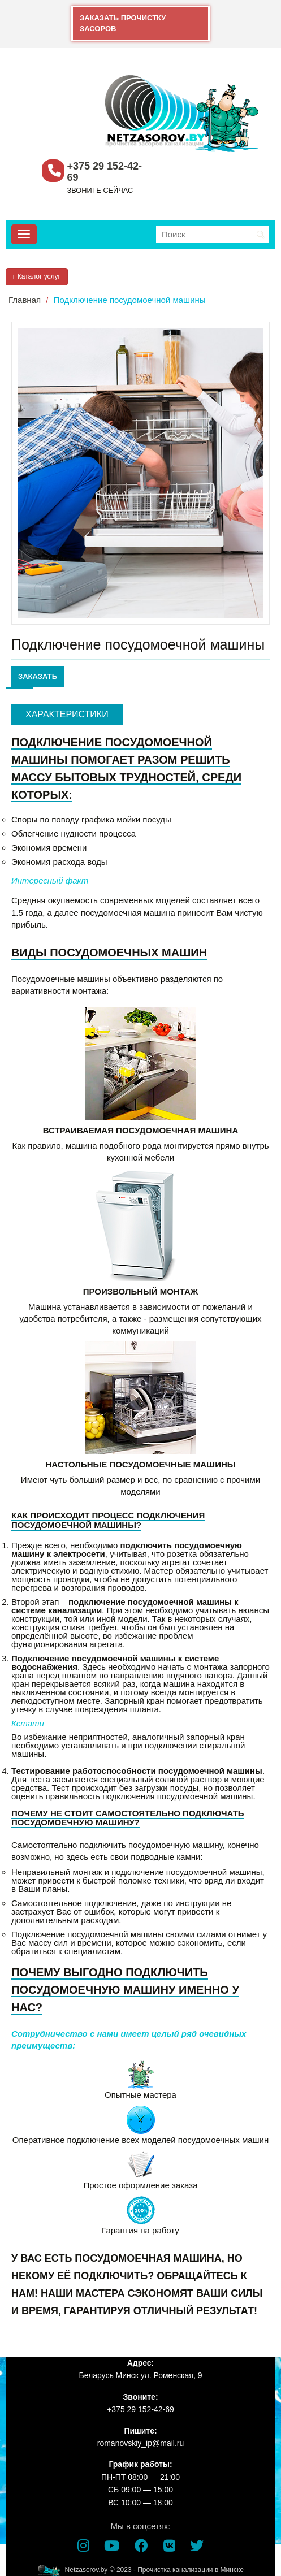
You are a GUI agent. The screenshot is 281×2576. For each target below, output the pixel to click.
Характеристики (67, 714)
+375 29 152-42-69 (104, 172)
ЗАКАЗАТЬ (37, 676)
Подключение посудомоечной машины (130, 300)
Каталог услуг (36, 276)
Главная (24, 300)
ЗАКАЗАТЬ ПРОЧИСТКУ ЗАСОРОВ (123, 23)
